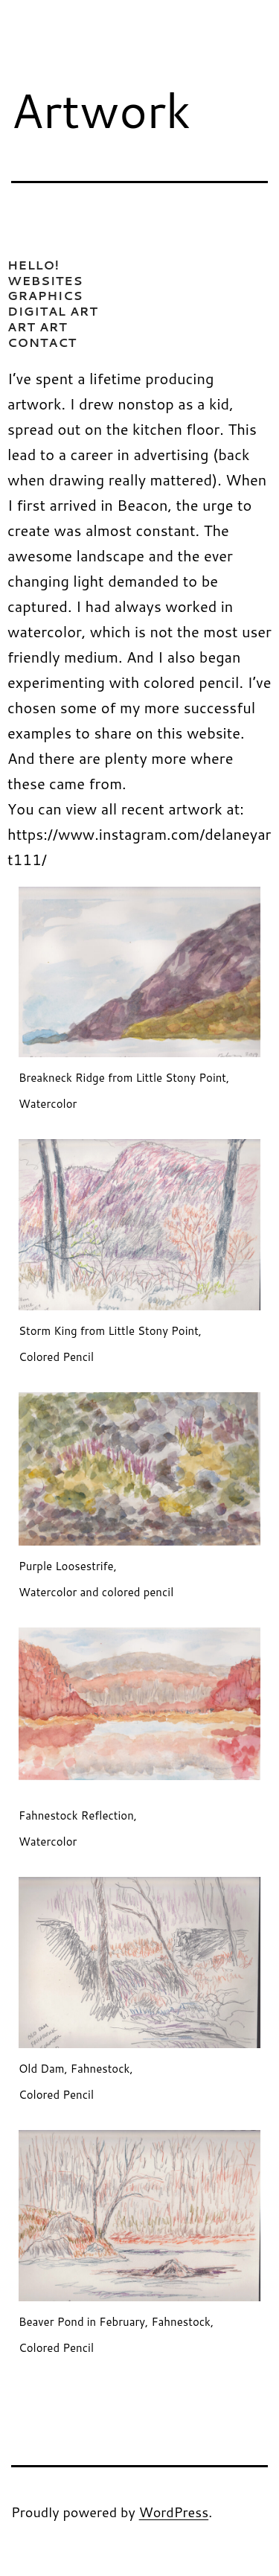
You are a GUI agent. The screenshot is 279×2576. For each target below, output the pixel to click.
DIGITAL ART (52, 310)
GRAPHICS (45, 295)
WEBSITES (45, 280)
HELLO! (33, 264)
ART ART (37, 326)
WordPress (174, 2512)
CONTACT (42, 342)
